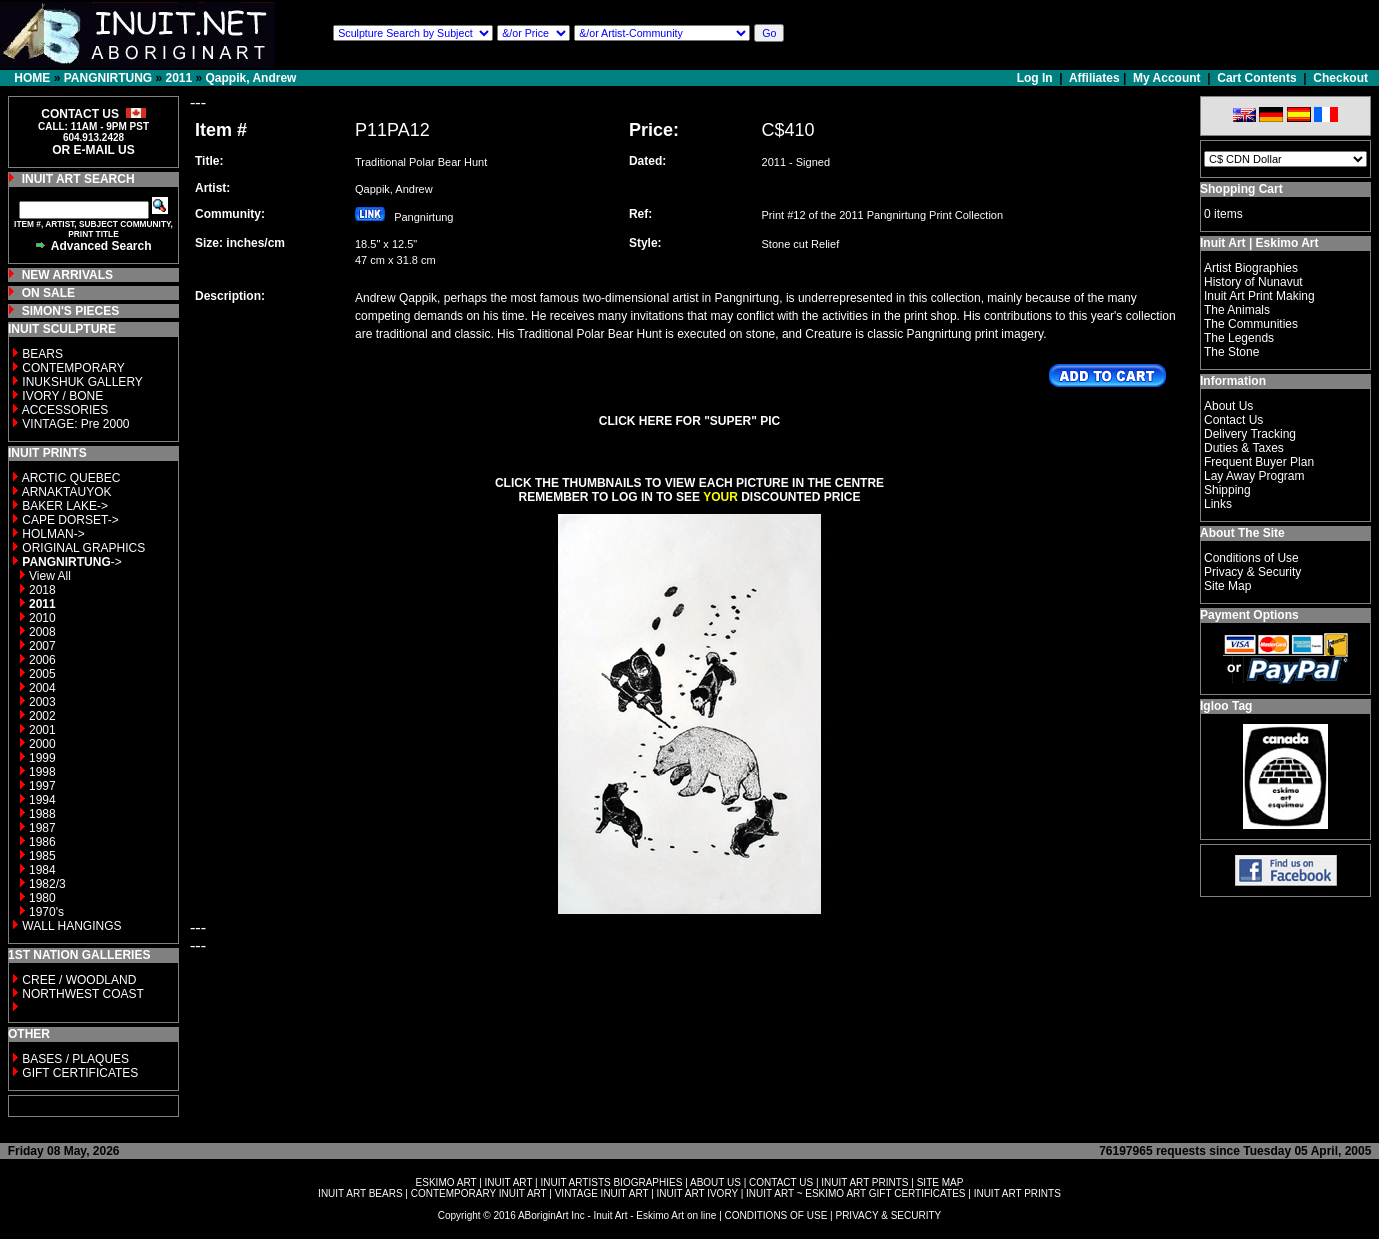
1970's (46, 912)
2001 (42, 730)
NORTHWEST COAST (81, 994)
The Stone (1231, 352)
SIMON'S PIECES (71, 311)
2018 (42, 590)
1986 (42, 842)
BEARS (42, 354)
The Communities (1251, 324)
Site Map (1227, 586)
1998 (42, 772)
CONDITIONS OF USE (776, 1215)
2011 (178, 78)
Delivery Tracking (1250, 434)
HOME (32, 78)
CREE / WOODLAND (77, 980)
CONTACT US (781, 1182)
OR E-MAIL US (93, 150)
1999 (42, 758)
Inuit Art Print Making (1259, 296)
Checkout (1340, 78)
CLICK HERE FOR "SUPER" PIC (689, 421)
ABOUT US (715, 1182)
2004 (42, 688)
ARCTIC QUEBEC (71, 478)
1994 (42, 800)
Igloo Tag (1226, 706)
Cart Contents (1256, 78)
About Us (1228, 406)
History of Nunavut (1253, 282)
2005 (42, 674)
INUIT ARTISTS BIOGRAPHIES (611, 1182)
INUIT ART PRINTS (864, 1182)
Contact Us (1233, 420)
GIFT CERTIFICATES (80, 1073)
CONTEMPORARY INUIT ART (479, 1193)
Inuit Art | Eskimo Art (1259, 243)
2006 (42, 660)
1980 (42, 898)
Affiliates (1094, 78)
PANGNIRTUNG (108, 78)
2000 (42, 744)
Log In (1036, 78)
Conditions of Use (1251, 558)
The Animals (1237, 310)
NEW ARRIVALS (67, 275)
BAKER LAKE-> (65, 506)
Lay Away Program (1254, 476)
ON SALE (48, 293)
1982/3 (47, 884)
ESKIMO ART (446, 1182)
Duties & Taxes (1244, 448)
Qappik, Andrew (251, 78)
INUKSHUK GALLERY (82, 382)
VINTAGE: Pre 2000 (75, 424)
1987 (42, 828)
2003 (42, 702)
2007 (42, 646)
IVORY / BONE (62, 396)
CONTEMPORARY (73, 368)
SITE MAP (940, 1182)
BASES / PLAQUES (75, 1059)
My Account (1167, 78)
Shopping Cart (1241, 189)
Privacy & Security (1252, 572)
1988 (42, 814)
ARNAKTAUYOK (67, 492)
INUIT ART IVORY (697, 1193)
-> (71, 562)
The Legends (1239, 338)
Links (1218, 504)
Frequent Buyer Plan (1259, 462)
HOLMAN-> (53, 534)
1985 (42, 856)
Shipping (1227, 490)
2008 (42, 632)
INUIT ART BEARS (360, 1193)
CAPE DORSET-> (70, 520)
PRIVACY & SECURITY (888, 1215)
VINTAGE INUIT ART (602, 1193)
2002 (42, 716)
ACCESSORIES (65, 410)
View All (50, 576)
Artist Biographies (1251, 268)
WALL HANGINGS (71, 926)
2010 (42, 618)
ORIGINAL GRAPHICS (83, 548)
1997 (42, 786)
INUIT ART (509, 1182)
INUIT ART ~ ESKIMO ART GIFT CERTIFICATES (855, 1193)
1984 (42, 870)
